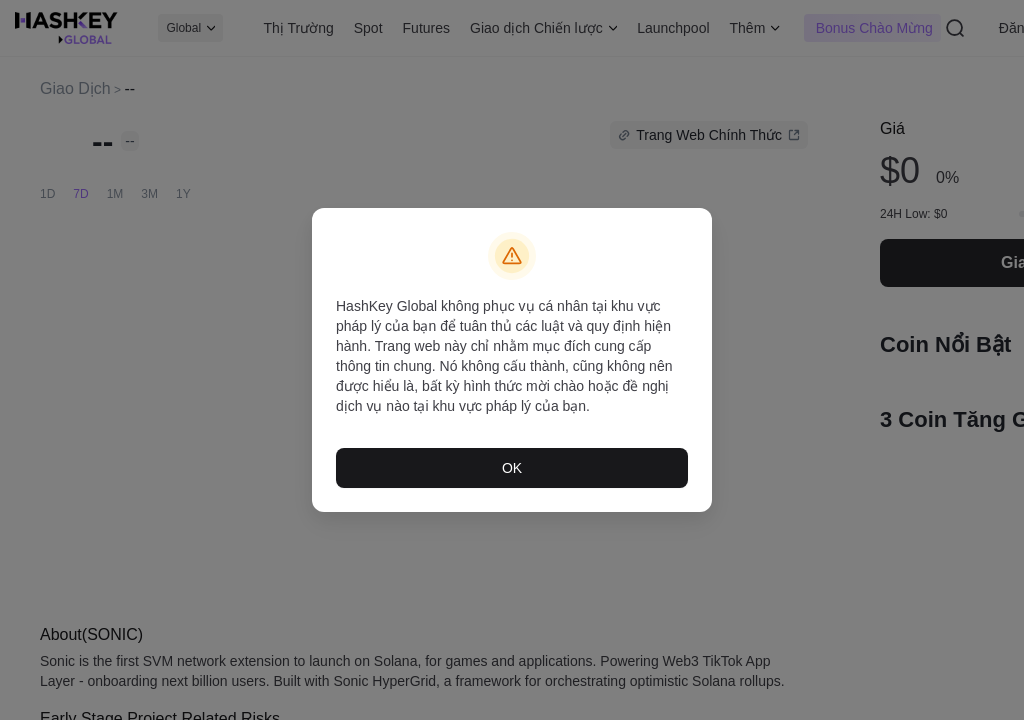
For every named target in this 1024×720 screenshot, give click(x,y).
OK (512, 463)
